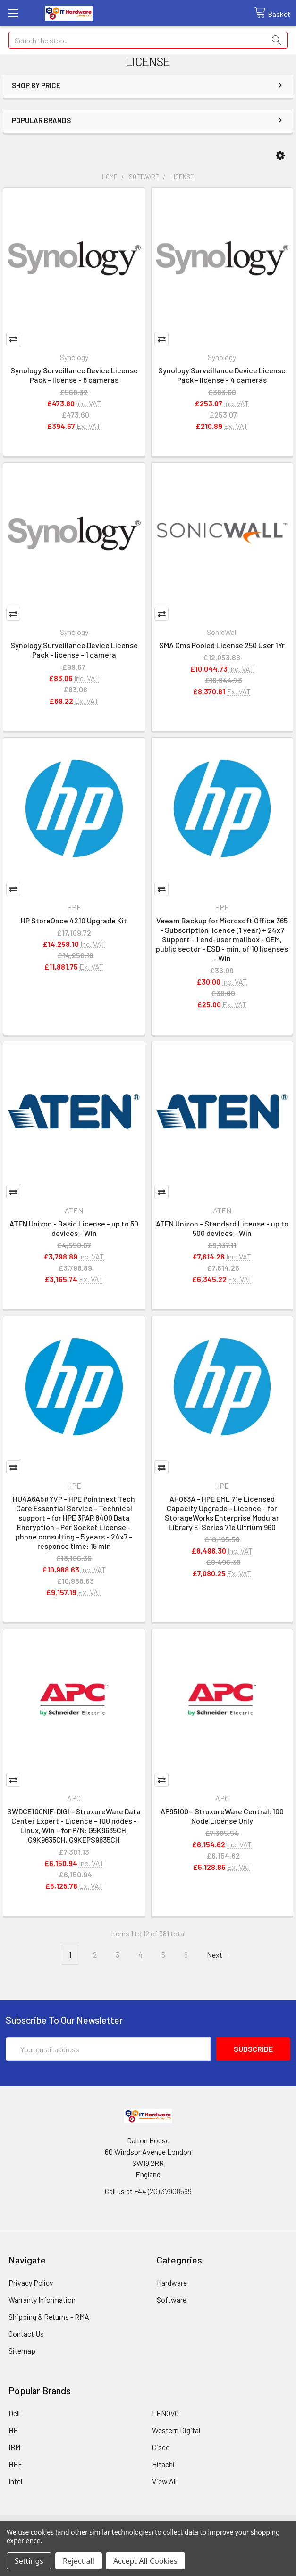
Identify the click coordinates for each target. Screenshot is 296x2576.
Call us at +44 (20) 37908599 (148, 2191)
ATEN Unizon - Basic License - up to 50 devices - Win (73, 1228)
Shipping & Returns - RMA (48, 2316)
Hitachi (163, 2464)
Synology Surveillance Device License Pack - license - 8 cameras (74, 375)
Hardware (172, 2282)
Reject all (78, 2561)
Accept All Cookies (145, 2561)
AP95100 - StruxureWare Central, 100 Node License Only (222, 1816)
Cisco (161, 2447)
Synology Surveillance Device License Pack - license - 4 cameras (222, 375)
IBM (14, 2447)
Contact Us (26, 2333)
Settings (29, 2561)
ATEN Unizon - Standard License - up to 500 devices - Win (222, 1228)
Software (171, 2299)
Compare (13, 339)
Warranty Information (42, 2299)
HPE (15, 2464)
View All (164, 2481)
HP (13, 2430)
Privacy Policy (30, 2282)
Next (220, 1955)
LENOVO (165, 2413)
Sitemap (21, 2350)
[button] (280, 156)
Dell (14, 2413)
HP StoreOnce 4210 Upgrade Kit (74, 920)
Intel (15, 2481)
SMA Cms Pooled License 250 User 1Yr (222, 645)
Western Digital (176, 2430)
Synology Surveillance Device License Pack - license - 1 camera (74, 650)
